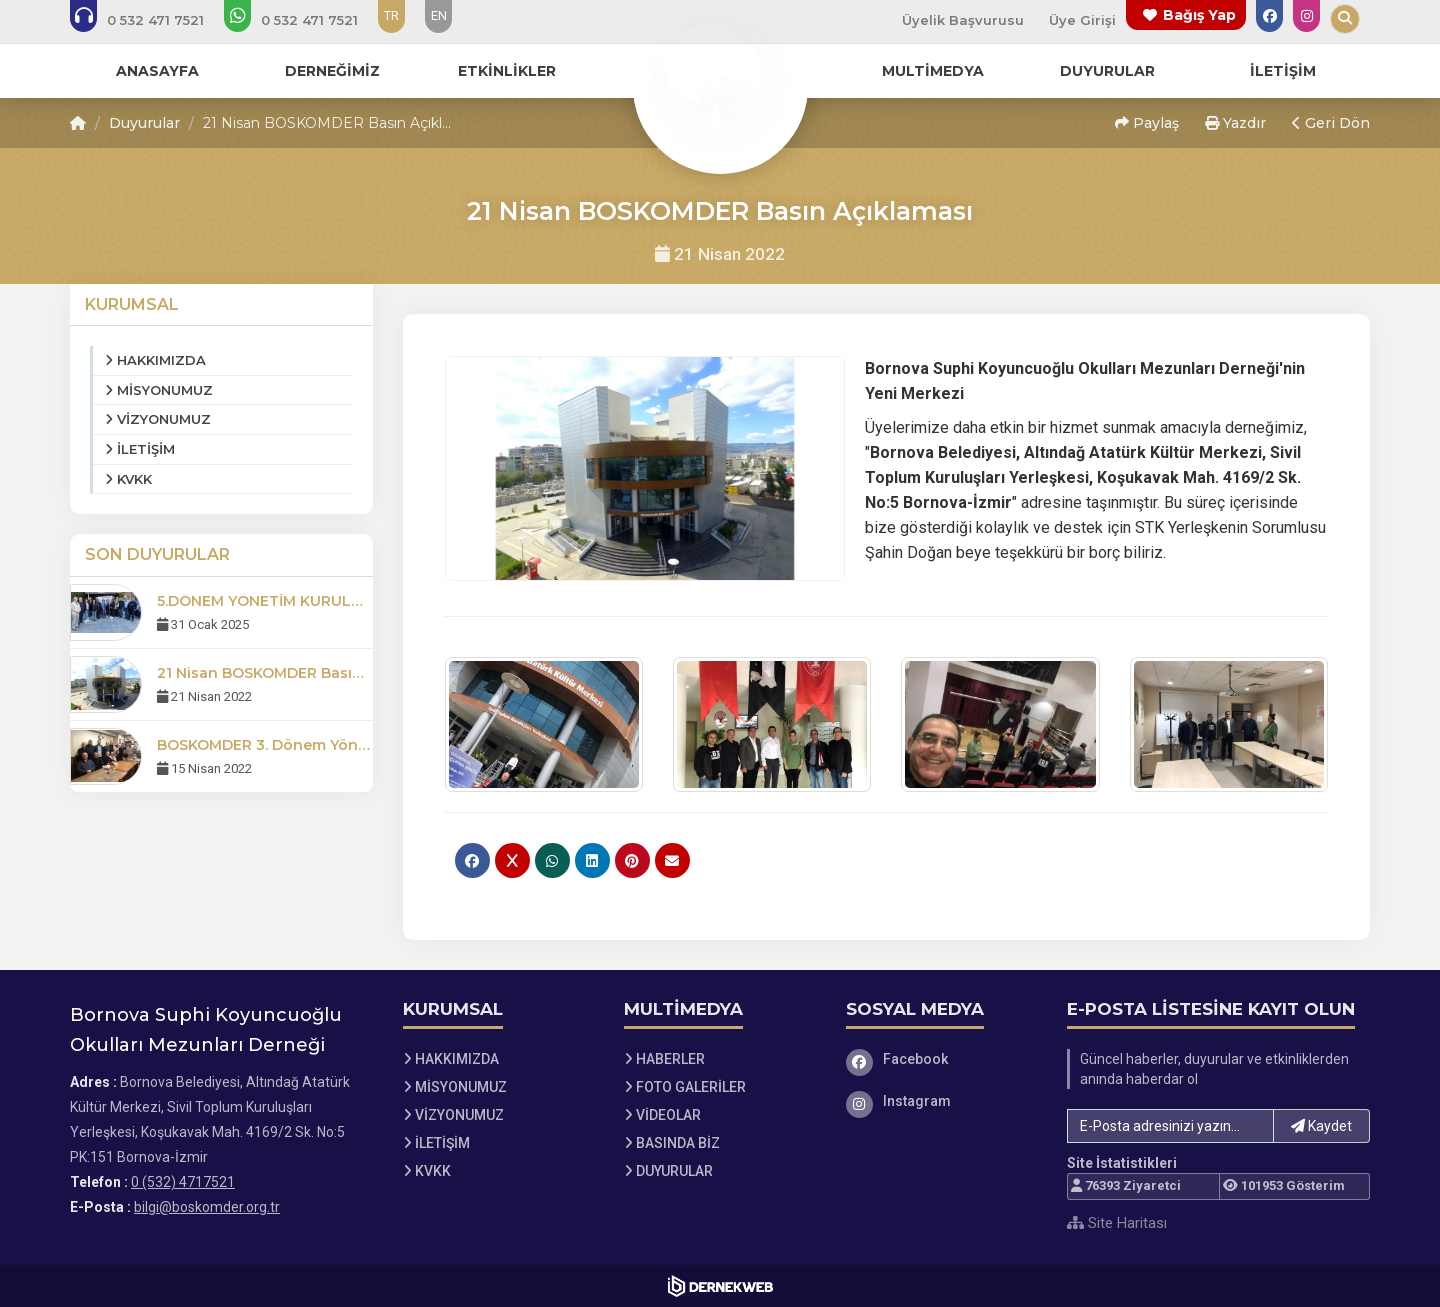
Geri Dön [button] (1331, 123)
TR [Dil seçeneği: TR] (391, 15)
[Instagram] (942, 1101)
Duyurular (144, 123)
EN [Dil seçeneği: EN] (439, 15)
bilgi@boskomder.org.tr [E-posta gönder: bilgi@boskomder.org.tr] (207, 1207)
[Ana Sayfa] (720, 84)
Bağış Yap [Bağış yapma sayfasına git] (1199, 15)
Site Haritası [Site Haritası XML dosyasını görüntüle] (1117, 1223)
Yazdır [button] (1235, 123)
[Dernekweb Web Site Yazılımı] (720, 1286)
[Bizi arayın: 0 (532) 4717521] (150, 20)
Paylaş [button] (1147, 123)
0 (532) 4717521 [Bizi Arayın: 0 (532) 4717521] (183, 1182)
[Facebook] (942, 1059)
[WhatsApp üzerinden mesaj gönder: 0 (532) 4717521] (304, 20)
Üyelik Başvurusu (963, 20)
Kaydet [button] (1321, 1126)
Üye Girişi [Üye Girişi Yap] (1082, 20)
